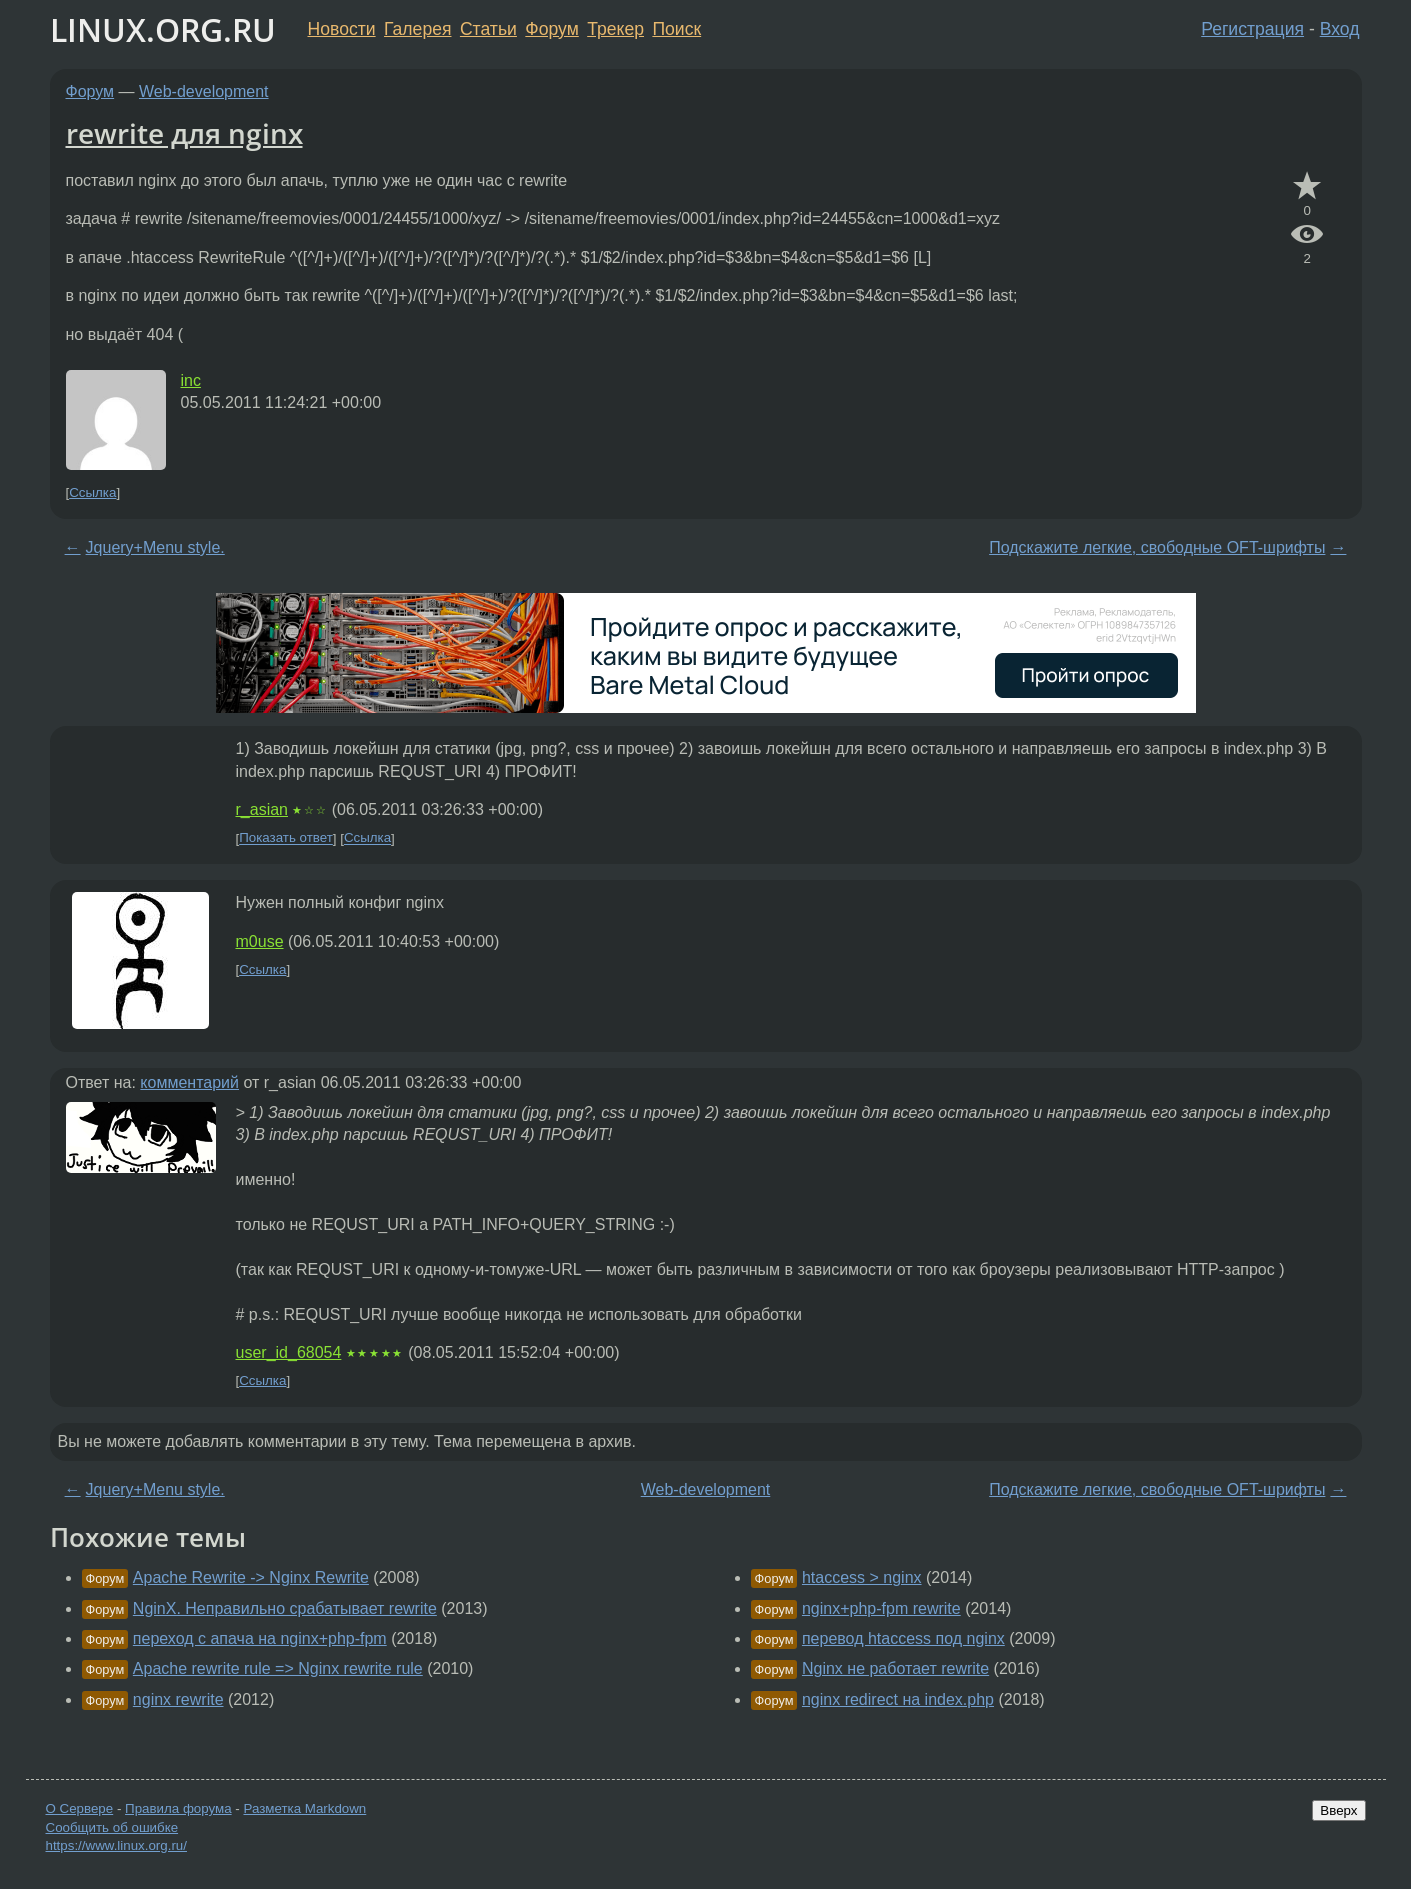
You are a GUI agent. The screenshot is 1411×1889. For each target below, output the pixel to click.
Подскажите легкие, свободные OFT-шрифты (1157, 547)
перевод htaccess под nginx (903, 1638)
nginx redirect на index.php (898, 1699)
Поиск (676, 29)
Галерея (417, 29)
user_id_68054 (289, 1352)
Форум (551, 29)
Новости (342, 29)
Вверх (1338, 1810)
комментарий (189, 1082)
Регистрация (1252, 29)
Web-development (204, 91)
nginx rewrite (178, 1699)
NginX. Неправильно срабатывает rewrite (285, 1608)
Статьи (488, 29)
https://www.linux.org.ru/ (116, 1845)
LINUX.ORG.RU (163, 29)
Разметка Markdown (304, 1808)
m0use (260, 941)
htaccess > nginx (862, 1577)
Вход (1340, 29)
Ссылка (92, 492)
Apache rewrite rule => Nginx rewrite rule (278, 1668)
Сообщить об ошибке (112, 1827)
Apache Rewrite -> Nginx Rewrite (251, 1577)
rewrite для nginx (184, 133)
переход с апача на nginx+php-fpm (260, 1638)
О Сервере (80, 1808)
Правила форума (178, 1808)
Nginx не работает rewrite (895, 1668)
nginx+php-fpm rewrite (881, 1608)
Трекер (615, 29)
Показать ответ (286, 838)
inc (191, 380)
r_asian (262, 809)
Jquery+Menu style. (155, 547)
